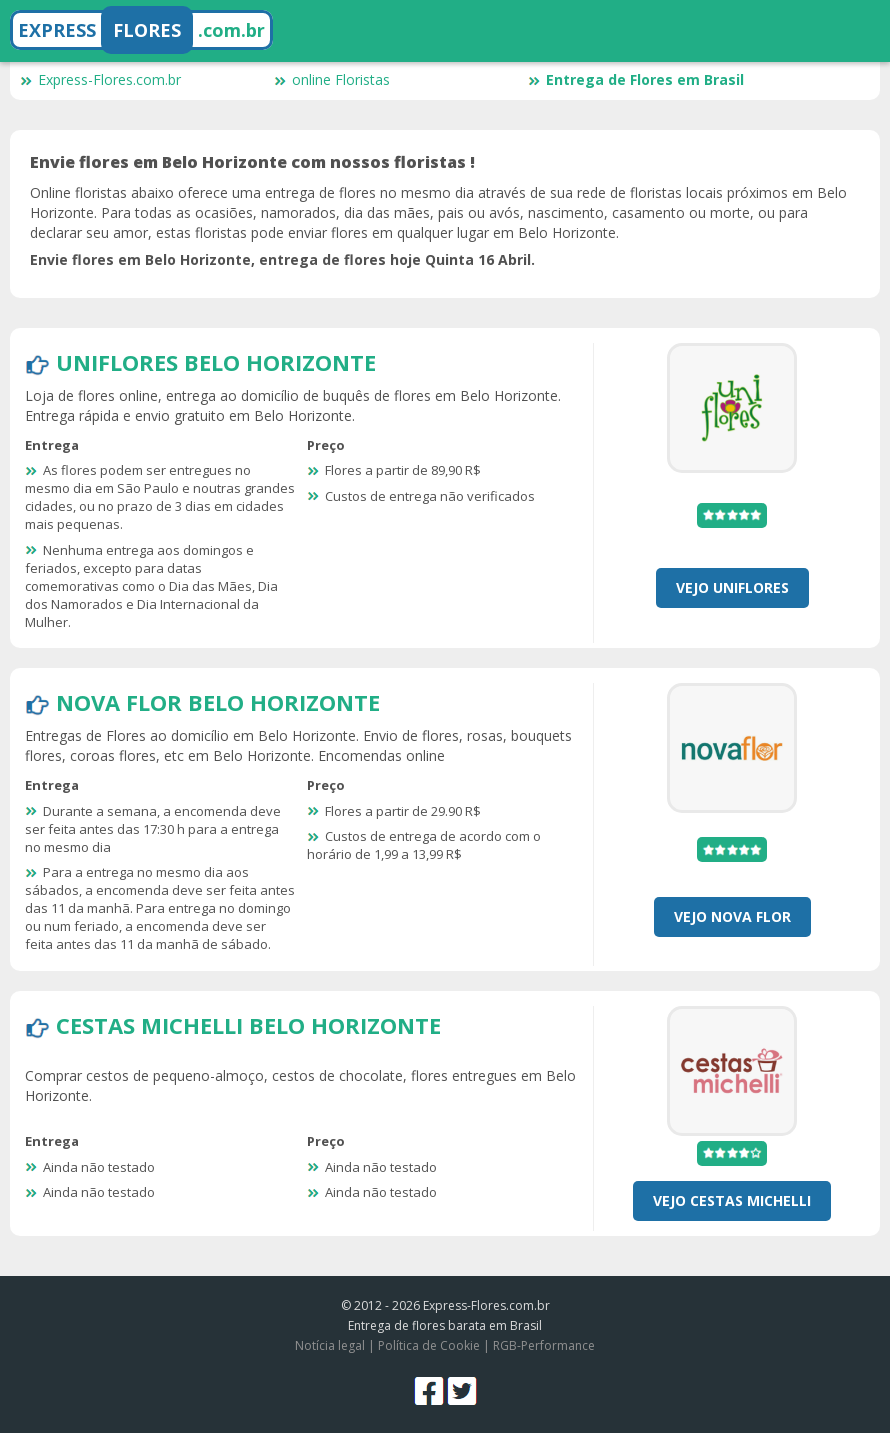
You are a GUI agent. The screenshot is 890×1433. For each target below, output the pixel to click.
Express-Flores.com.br (100, 79)
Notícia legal (330, 1345)
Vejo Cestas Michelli (732, 1200)
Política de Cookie (429, 1345)
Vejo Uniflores (732, 587)
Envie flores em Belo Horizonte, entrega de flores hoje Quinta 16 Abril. (282, 259)
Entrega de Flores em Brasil (636, 79)
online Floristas (332, 79)
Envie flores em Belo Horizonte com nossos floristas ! (252, 162)
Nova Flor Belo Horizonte (218, 702)
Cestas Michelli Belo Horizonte (248, 1025)
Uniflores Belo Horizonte (216, 362)
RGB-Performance (544, 1345)
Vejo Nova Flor (732, 916)
